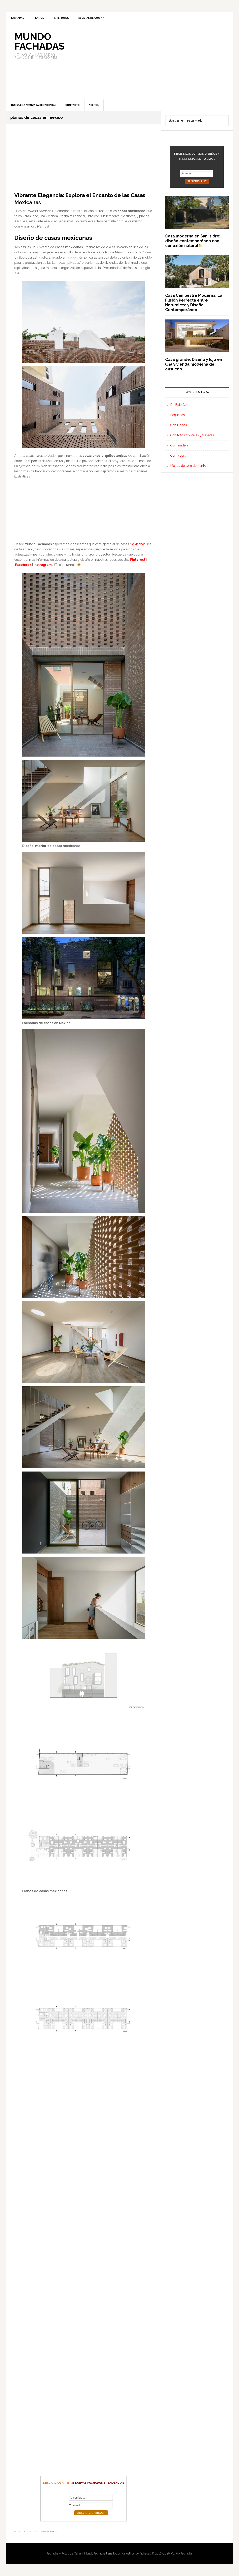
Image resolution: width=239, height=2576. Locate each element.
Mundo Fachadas (39, 41)
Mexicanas (39, 2531)
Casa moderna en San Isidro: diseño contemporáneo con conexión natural (192, 241)
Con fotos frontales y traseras (192, 435)
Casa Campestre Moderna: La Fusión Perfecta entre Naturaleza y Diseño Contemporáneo (193, 302)
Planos (51, 2531)
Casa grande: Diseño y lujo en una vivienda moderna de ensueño (193, 364)
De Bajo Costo (180, 405)
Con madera (179, 445)
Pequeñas (177, 415)
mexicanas (138, 544)
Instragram (43, 565)
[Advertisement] (149, 61)
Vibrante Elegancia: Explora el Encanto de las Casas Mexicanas (81, 198)
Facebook (23, 565)
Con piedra (178, 455)
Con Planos (178, 425)
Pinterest (137, 559)
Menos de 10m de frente (188, 466)
